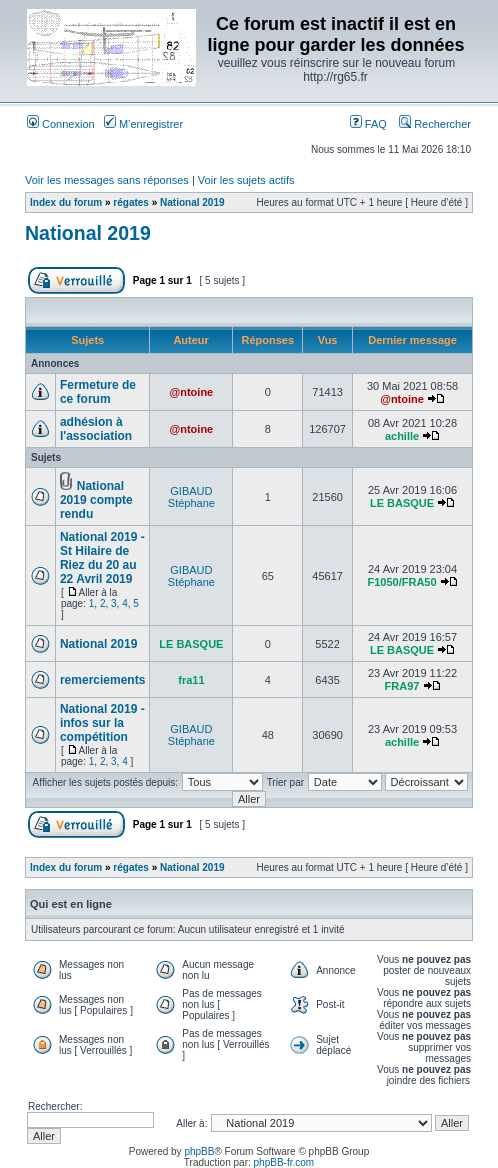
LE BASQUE (402, 503)
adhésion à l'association (96, 429)
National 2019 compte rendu (96, 500)
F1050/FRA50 (401, 582)
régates (131, 202)
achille (402, 436)
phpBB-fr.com (284, 1162)
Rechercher (435, 124)
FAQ (368, 124)
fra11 (191, 680)
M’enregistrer (143, 124)
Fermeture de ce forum (98, 392)
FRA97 (402, 686)
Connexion (61, 124)
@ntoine (192, 392)
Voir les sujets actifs (246, 180)
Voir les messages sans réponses (107, 180)
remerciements (102, 680)
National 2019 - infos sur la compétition (102, 723)
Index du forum (66, 202)
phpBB (199, 1151)
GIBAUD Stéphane (191, 497)
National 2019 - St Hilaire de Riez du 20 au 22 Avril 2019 (102, 558)
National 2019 (192, 202)
